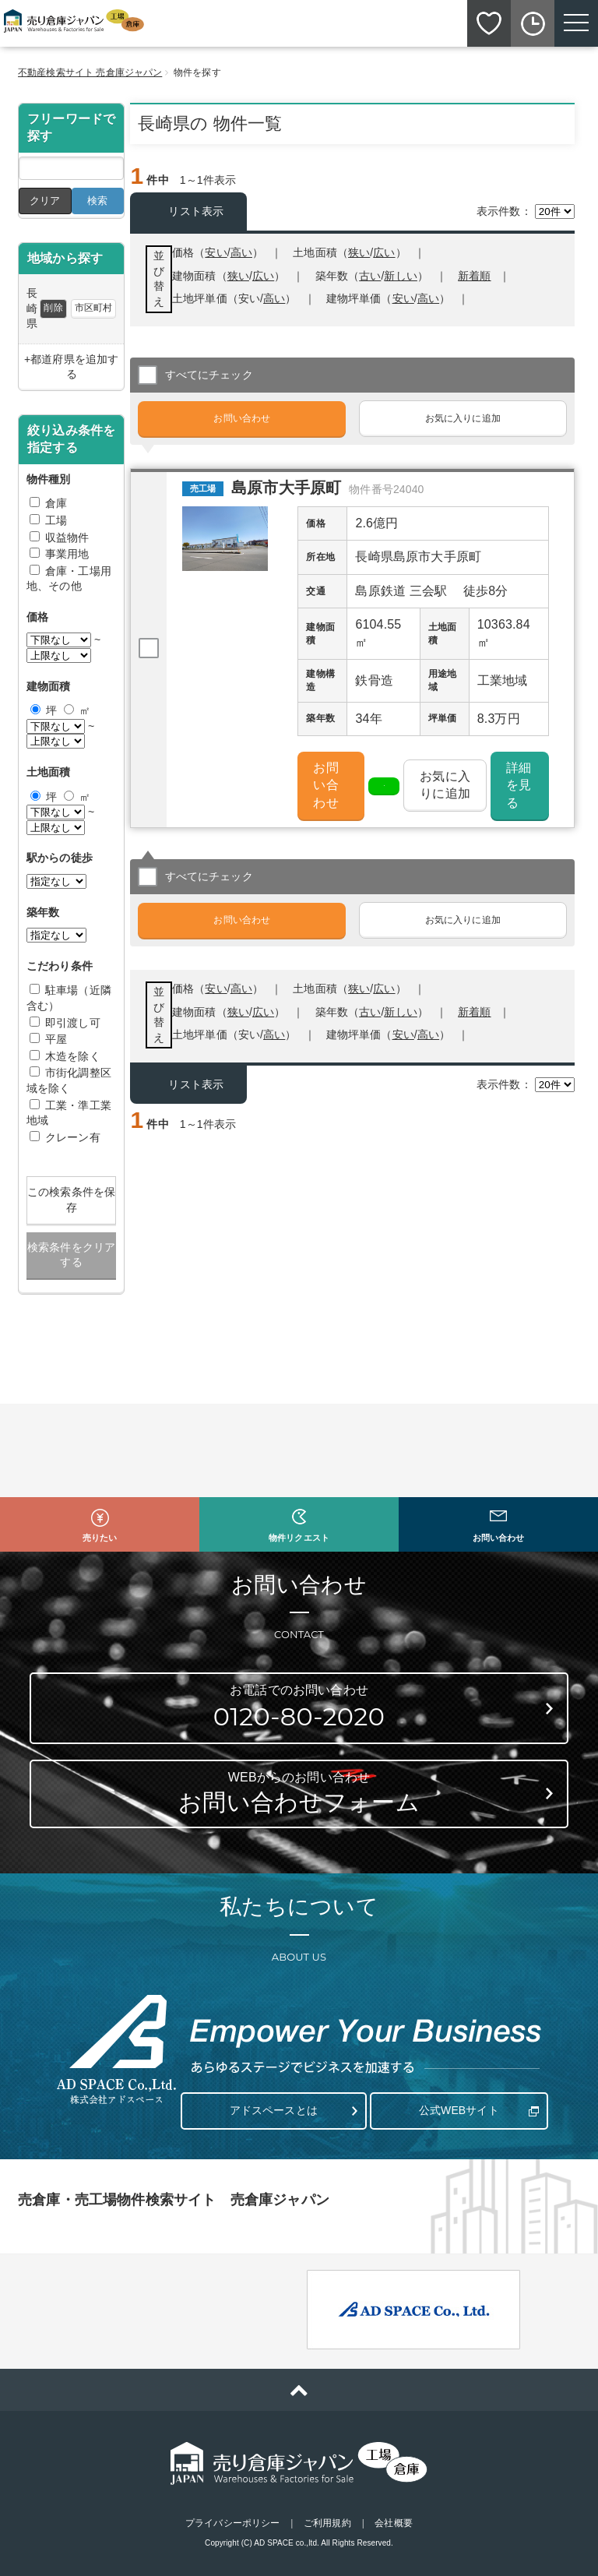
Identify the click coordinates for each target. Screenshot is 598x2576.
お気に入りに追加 (463, 418)
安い (403, 298)
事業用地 (67, 554)
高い (428, 298)
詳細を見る (518, 785)
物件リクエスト (299, 1537)
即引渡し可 (72, 1023)
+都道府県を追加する (71, 367)
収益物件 (67, 537)
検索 (97, 200)
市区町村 (93, 307)
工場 (56, 520)
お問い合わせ (241, 418)
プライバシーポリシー (232, 2523)
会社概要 (393, 2523)
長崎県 (31, 308)
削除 (53, 307)
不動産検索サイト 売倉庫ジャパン (90, 72)
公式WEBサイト (459, 2110)
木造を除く (72, 1056)
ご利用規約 (327, 2523)
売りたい (100, 1537)
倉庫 (56, 503)
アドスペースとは (274, 2110)
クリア (45, 200)
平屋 (56, 1039)
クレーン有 (72, 1137)
